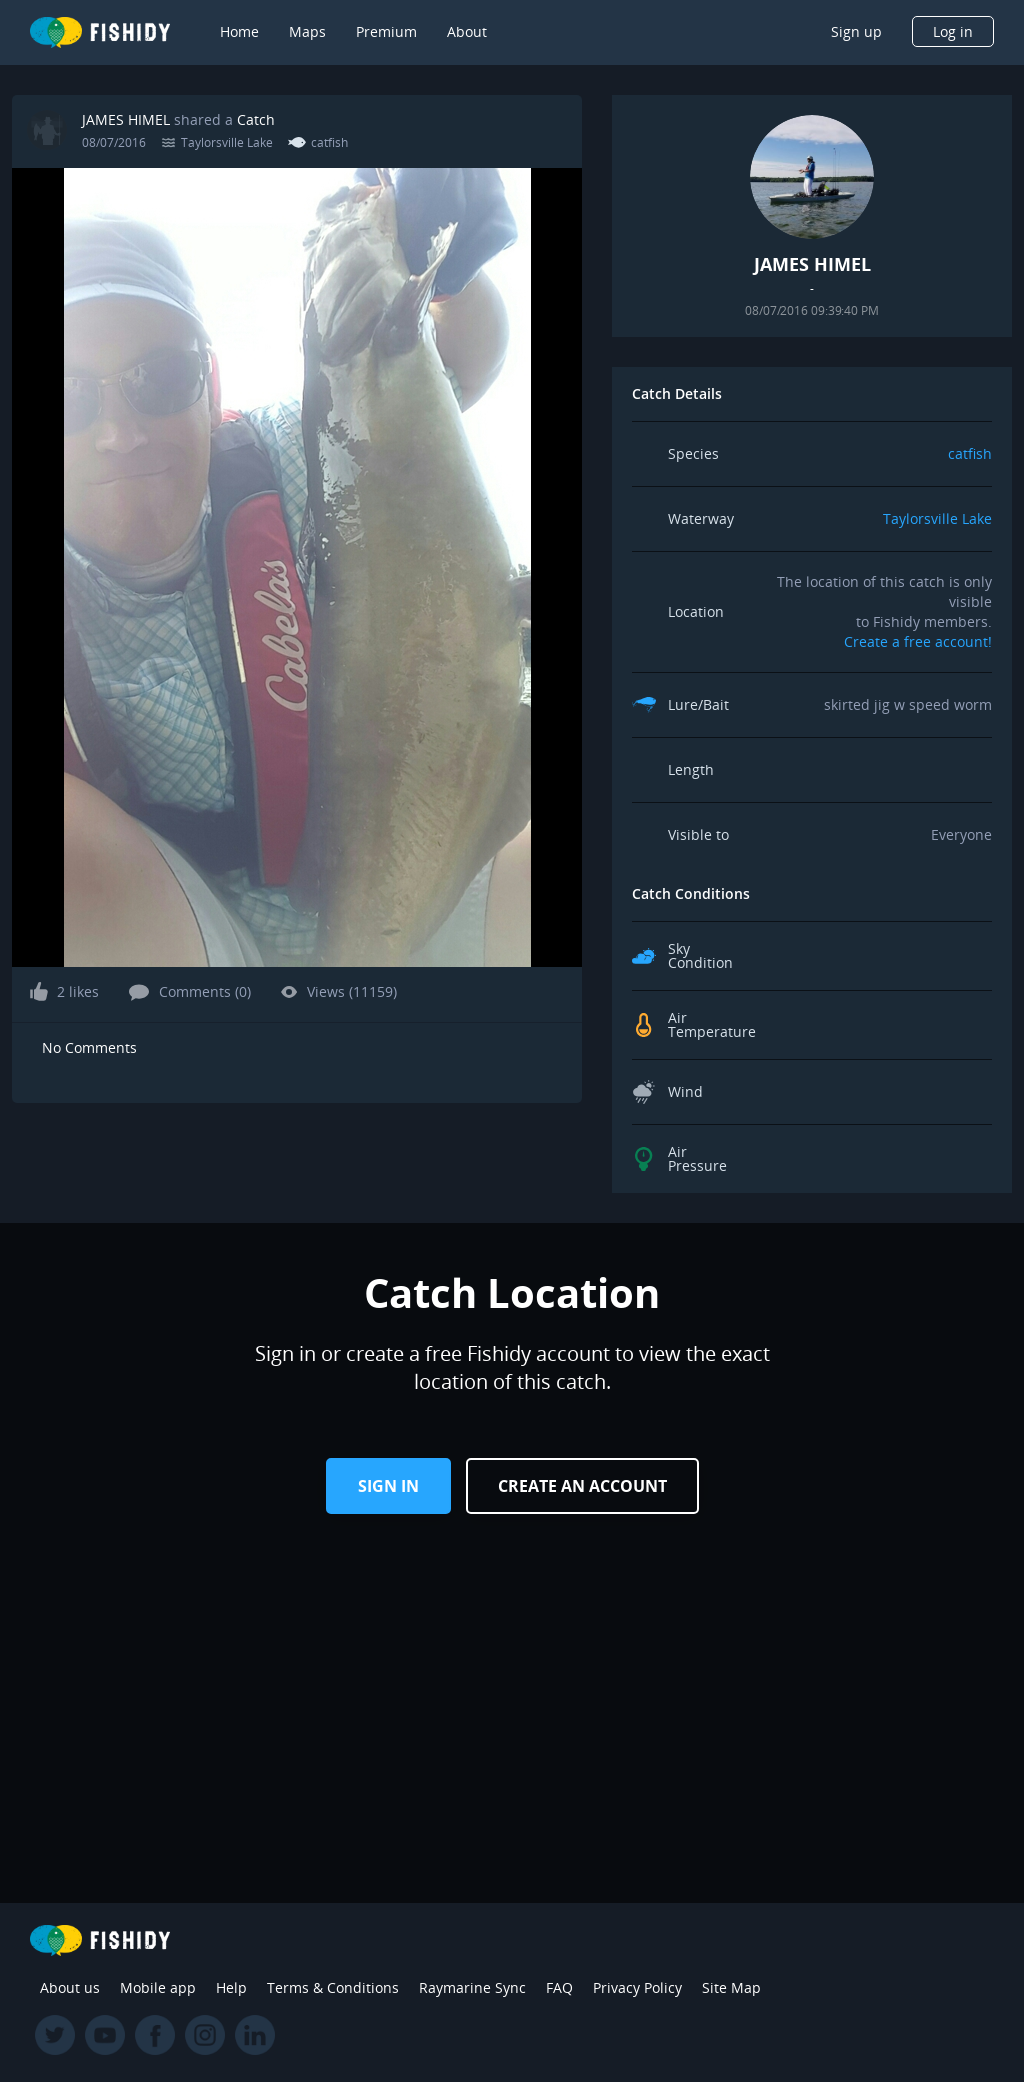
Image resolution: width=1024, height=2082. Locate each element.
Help (231, 1987)
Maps (307, 31)
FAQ (559, 1987)
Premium (386, 31)
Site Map (731, 1987)
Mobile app (158, 1987)
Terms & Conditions (333, 1987)
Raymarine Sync (472, 1987)
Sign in (388, 1486)
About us (70, 1987)
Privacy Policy (637, 1987)
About (467, 31)
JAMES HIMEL (126, 119)
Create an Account (582, 1486)
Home (239, 31)
